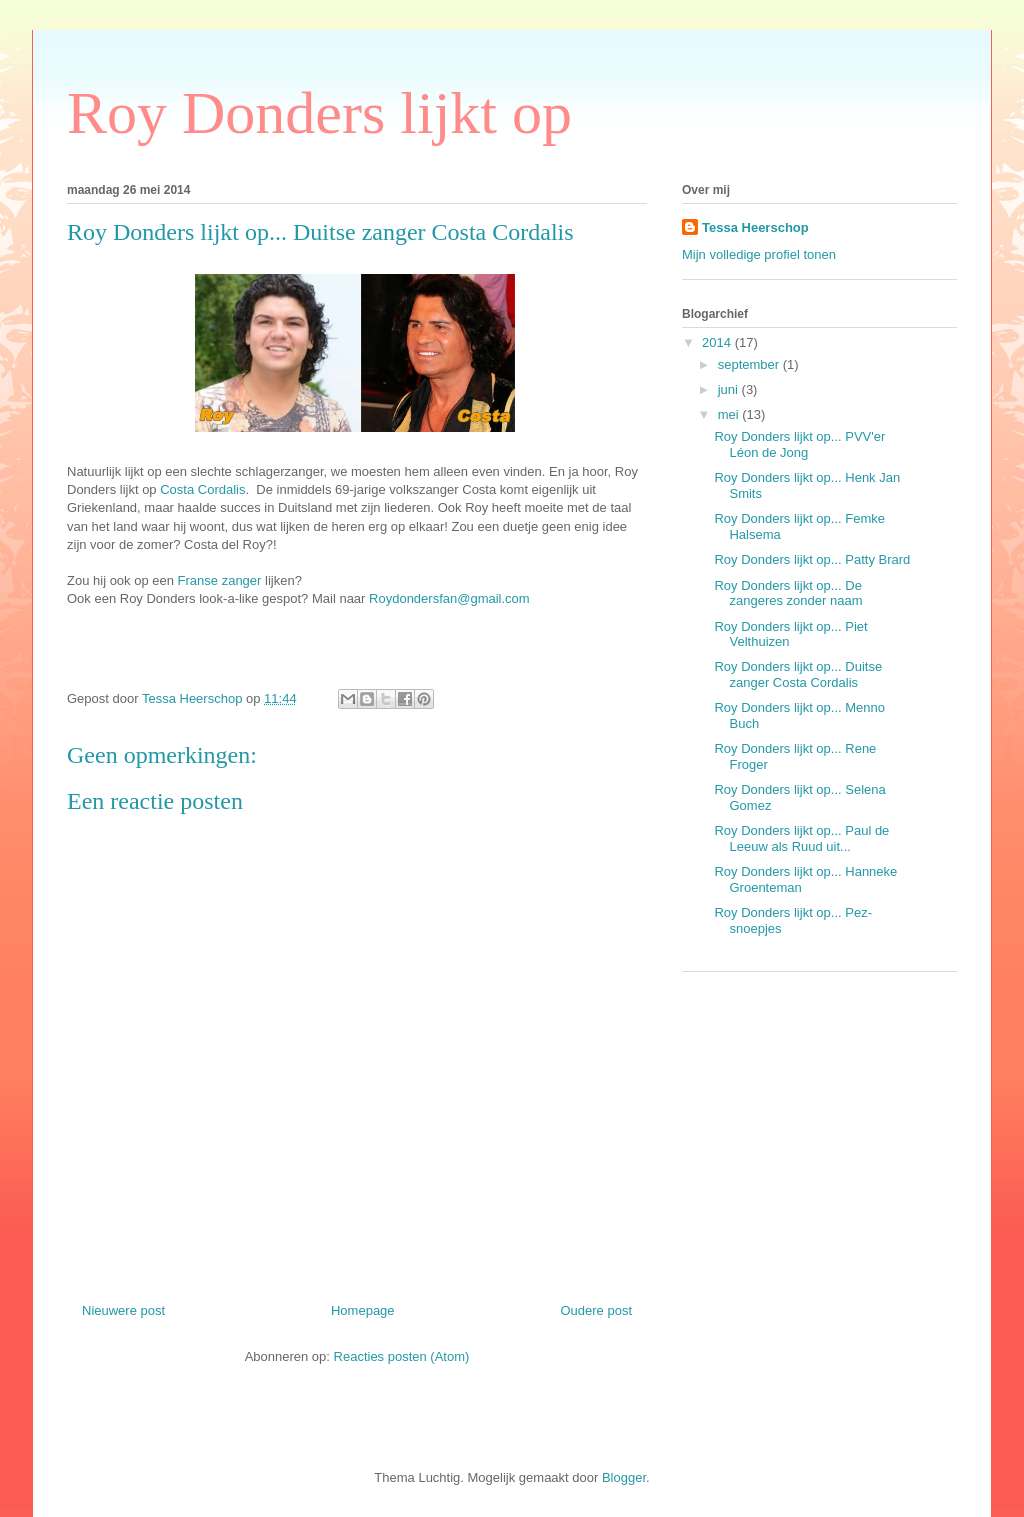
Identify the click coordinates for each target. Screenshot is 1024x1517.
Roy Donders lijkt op (319, 113)
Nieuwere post (123, 1310)
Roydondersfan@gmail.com (451, 598)
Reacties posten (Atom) (402, 1356)
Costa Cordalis (202, 489)
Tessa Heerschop (755, 227)
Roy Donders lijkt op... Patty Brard (812, 559)
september (750, 364)
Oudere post (596, 1310)
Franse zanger (220, 580)
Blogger (624, 1477)
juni (730, 389)
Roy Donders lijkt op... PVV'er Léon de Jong (799, 444)
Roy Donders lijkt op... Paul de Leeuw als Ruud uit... (801, 838)
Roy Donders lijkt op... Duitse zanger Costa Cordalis (798, 674)
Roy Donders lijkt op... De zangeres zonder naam (788, 593)
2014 (718, 342)
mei (730, 414)
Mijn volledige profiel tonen (759, 254)
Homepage (363, 1310)
